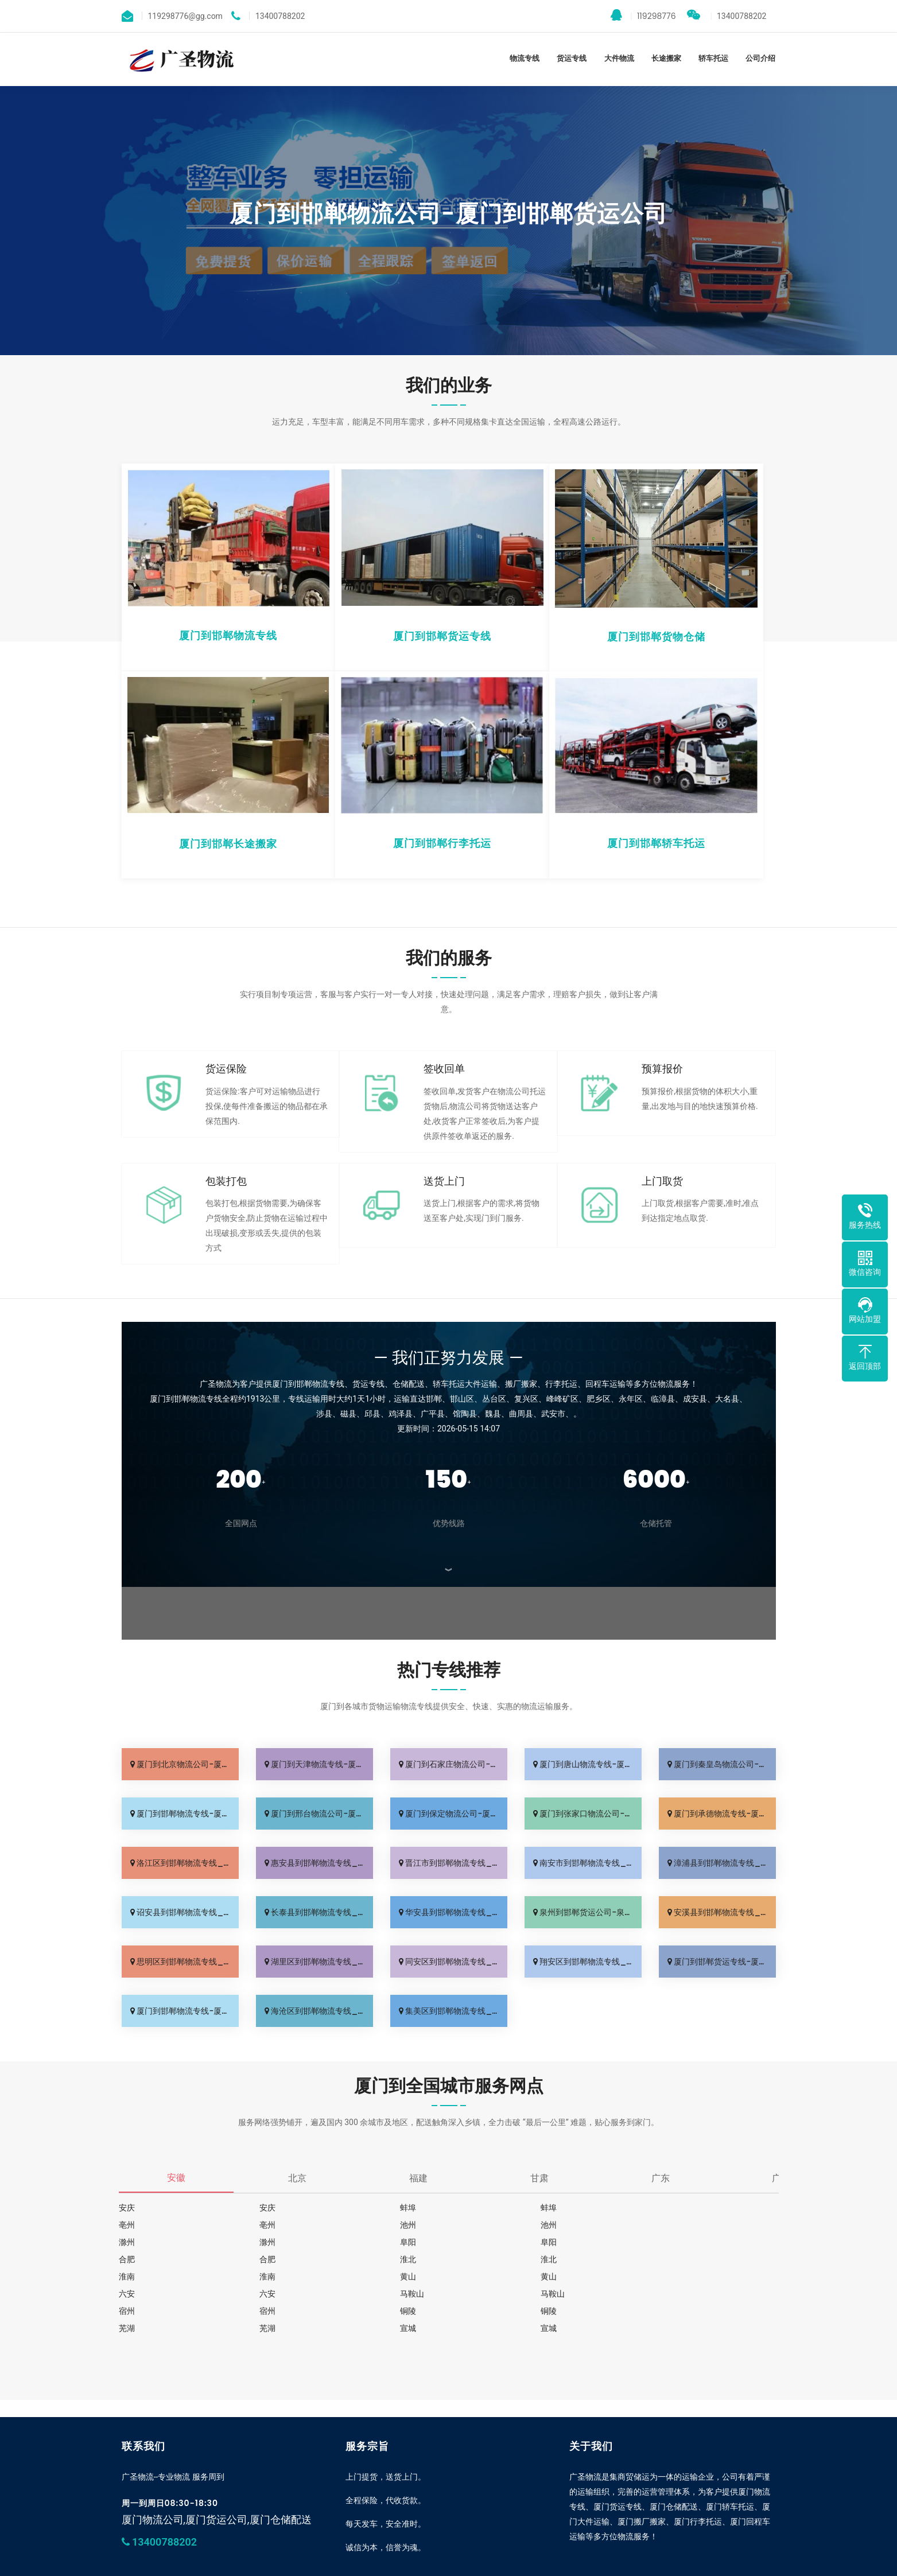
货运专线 (572, 58)
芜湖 (523, 2293)
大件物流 (619, 58)
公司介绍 (760, 58)
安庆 (127, 2207)
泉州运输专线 (295, 2565)
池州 (259, 2225)
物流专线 (524, 58)
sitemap (551, 2540)
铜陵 (259, 2293)
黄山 (523, 2259)
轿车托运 (713, 58)
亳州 (655, 2207)
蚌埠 (391, 2207)
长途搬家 (666, 58)
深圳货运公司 (396, 2565)
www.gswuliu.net (428, 2540)
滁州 (523, 2225)
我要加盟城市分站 (449, 2525)
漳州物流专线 (345, 2565)
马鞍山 (395, 2276)
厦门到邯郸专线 (187, 2565)
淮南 (259, 2259)
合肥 (391, 2242)
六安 (127, 2276)
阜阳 (127, 2242)
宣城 (127, 2311)
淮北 (655, 2242)
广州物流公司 (244, 2565)
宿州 (655, 2276)
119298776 (643, 15)
